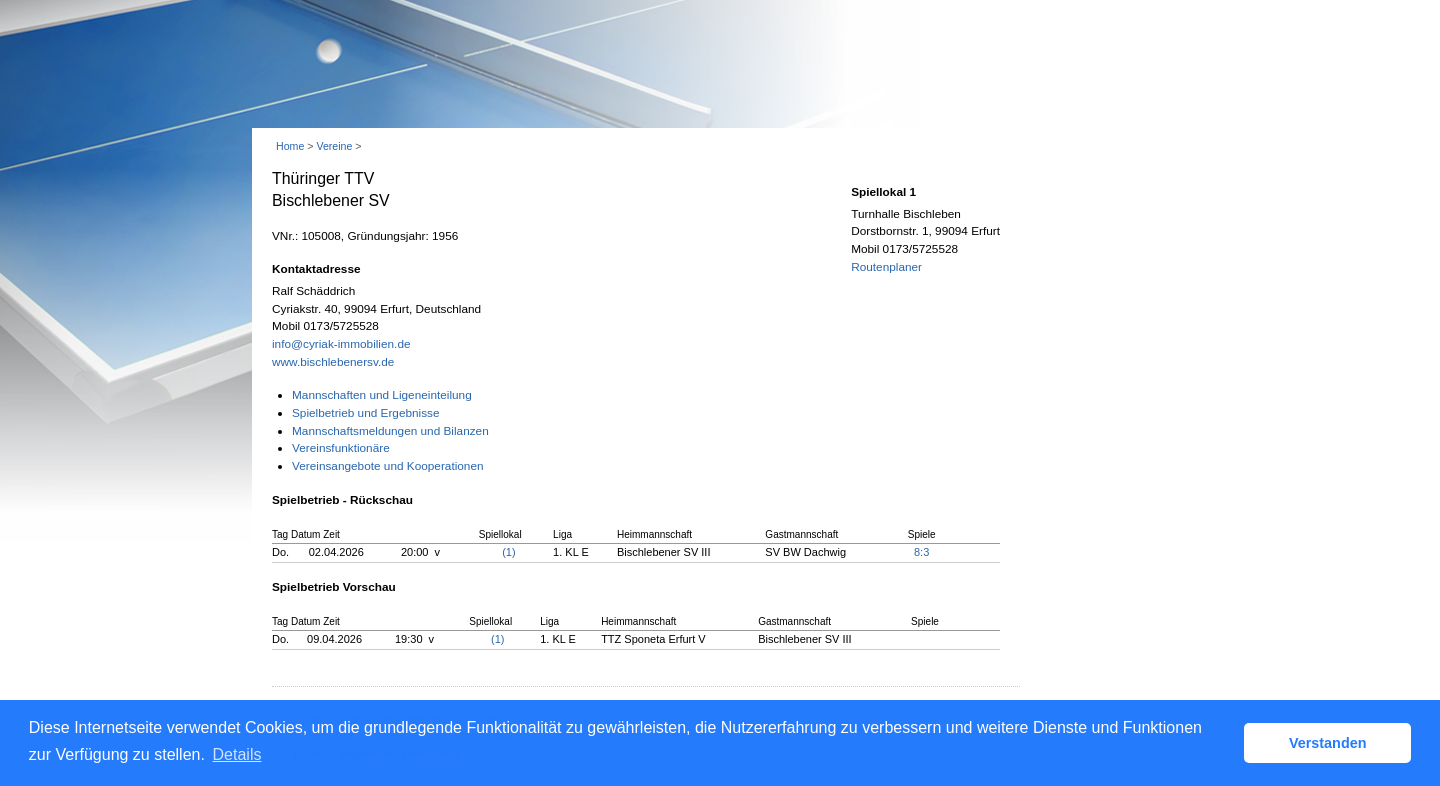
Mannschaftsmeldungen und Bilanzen (390, 431)
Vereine (334, 146)
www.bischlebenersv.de (333, 362)
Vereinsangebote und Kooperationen (388, 466)
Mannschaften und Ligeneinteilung (382, 395)
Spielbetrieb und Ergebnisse (366, 413)
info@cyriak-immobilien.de (341, 344)
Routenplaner (886, 267)
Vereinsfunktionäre (341, 448)
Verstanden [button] (1328, 743)
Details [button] (237, 754)
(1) (508, 552)
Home (290, 146)
